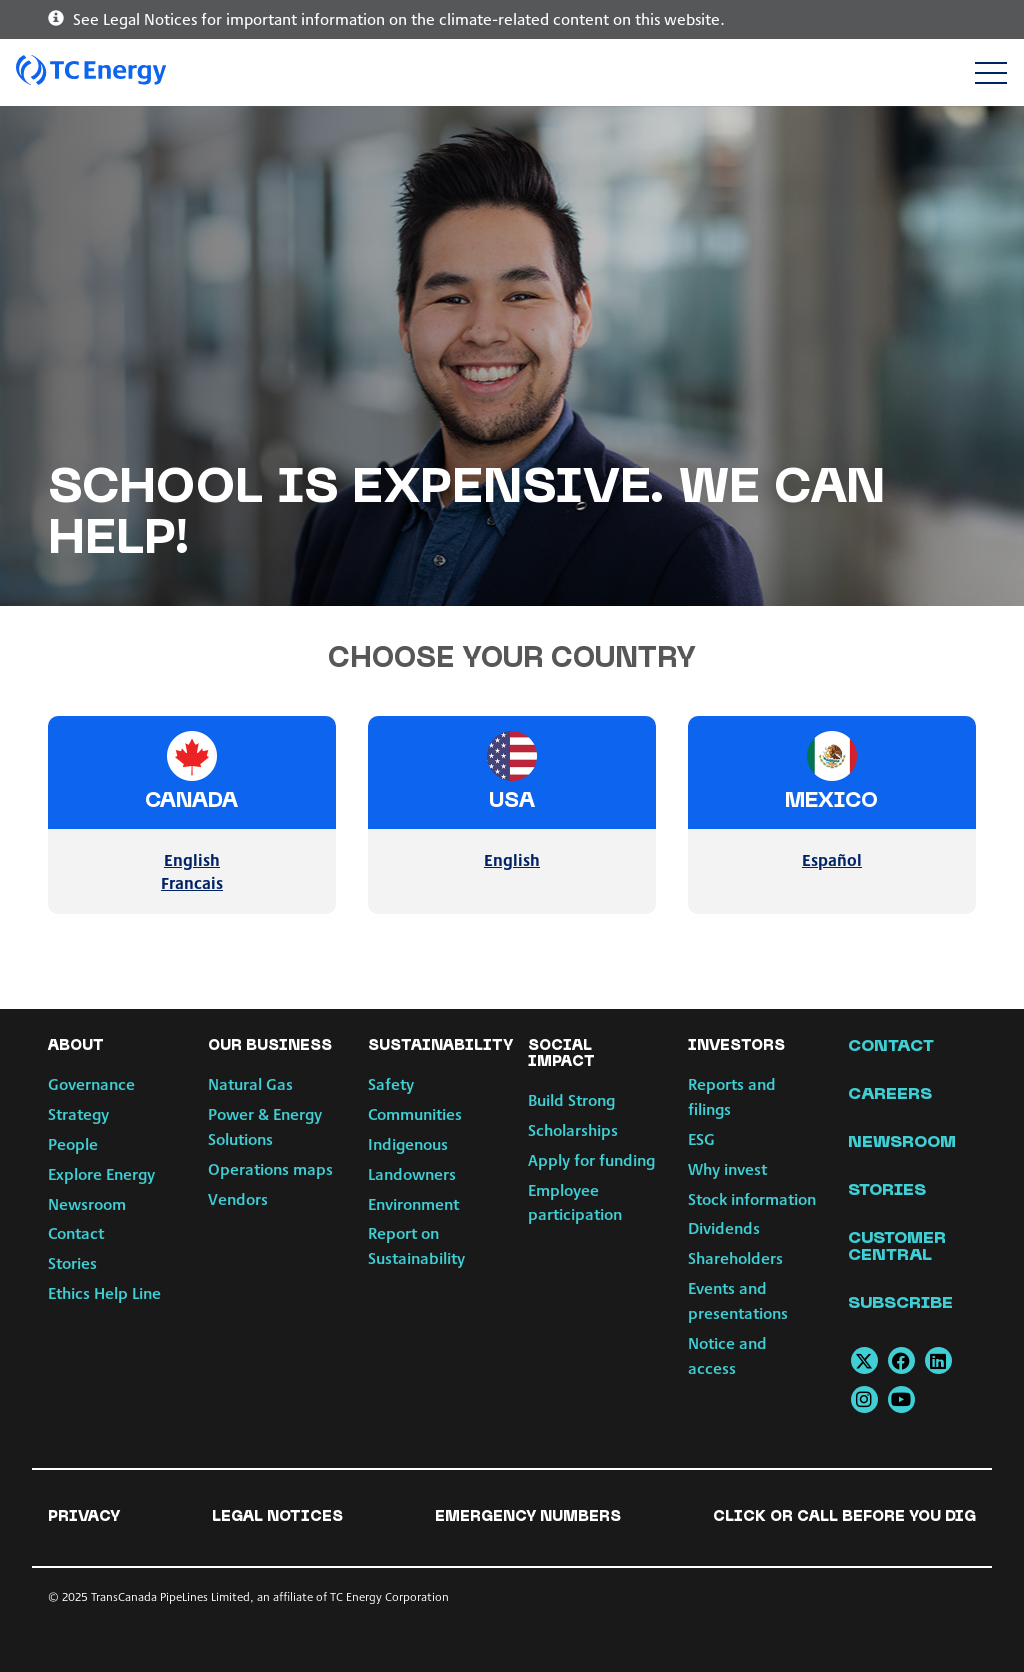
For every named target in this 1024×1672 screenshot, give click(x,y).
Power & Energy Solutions (265, 1126)
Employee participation (575, 1202)
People (73, 1143)
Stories (72, 1262)
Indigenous (408, 1143)
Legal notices (277, 1517)
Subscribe (900, 1304)
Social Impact (561, 1054)
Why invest (727, 1168)
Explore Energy (101, 1173)
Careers (890, 1095)
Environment (413, 1203)
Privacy (84, 1517)
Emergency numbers (528, 1517)
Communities (415, 1113)
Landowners (412, 1173)
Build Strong (571, 1099)
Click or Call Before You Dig (844, 1517)
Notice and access (727, 1355)
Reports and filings (732, 1096)
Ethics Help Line (104, 1292)
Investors (736, 1046)
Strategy (78, 1113)
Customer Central (897, 1248)
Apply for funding (591, 1159)
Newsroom (87, 1203)
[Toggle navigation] (990, 72)
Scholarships (573, 1129)
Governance (91, 1083)
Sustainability (440, 1046)
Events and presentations (738, 1300)
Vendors (238, 1198)
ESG (701, 1138)
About (76, 1046)
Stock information (752, 1198)
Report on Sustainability (416, 1245)
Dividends (724, 1227)
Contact (76, 1232)
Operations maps (270, 1168)
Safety (391, 1083)
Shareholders (735, 1257)
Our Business (270, 1046)
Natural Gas (250, 1083)
